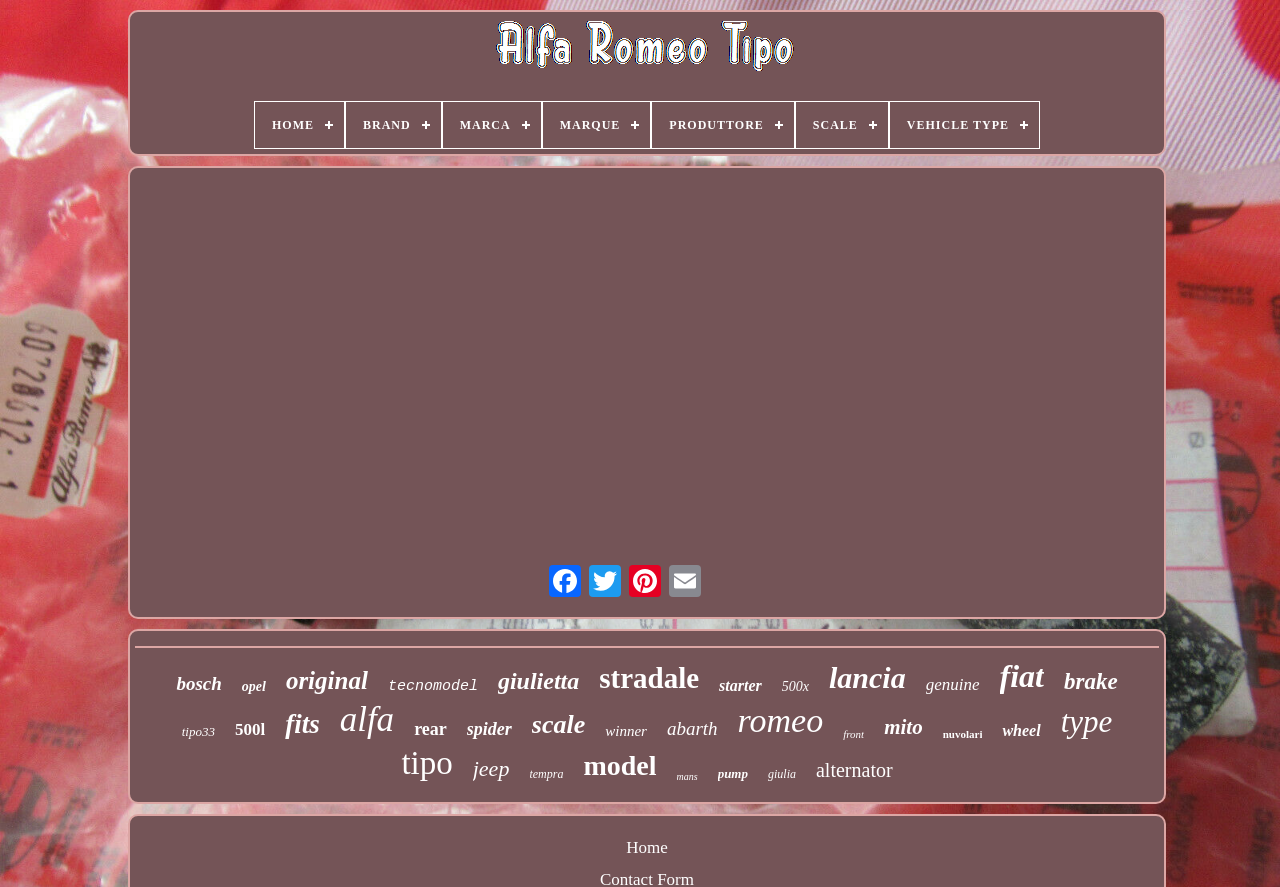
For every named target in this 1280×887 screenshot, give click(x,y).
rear (430, 729)
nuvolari (963, 734)
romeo (781, 720)
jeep (491, 768)
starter (740, 685)
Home (647, 847)
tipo (426, 763)
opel (254, 686)
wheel (1021, 730)
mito (903, 727)
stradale (649, 678)
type (1087, 721)
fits (302, 724)
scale (558, 724)
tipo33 (198, 731)
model (619, 765)
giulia (782, 774)
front (853, 734)
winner (626, 731)
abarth (692, 728)
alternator (854, 770)
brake (1091, 681)
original (327, 680)
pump (733, 773)
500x (795, 686)
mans (687, 776)
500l (250, 729)
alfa (367, 719)
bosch (198, 683)
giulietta (538, 681)
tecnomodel (433, 686)
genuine (953, 684)
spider (489, 729)
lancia (867, 677)
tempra (546, 774)
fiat (1022, 676)
